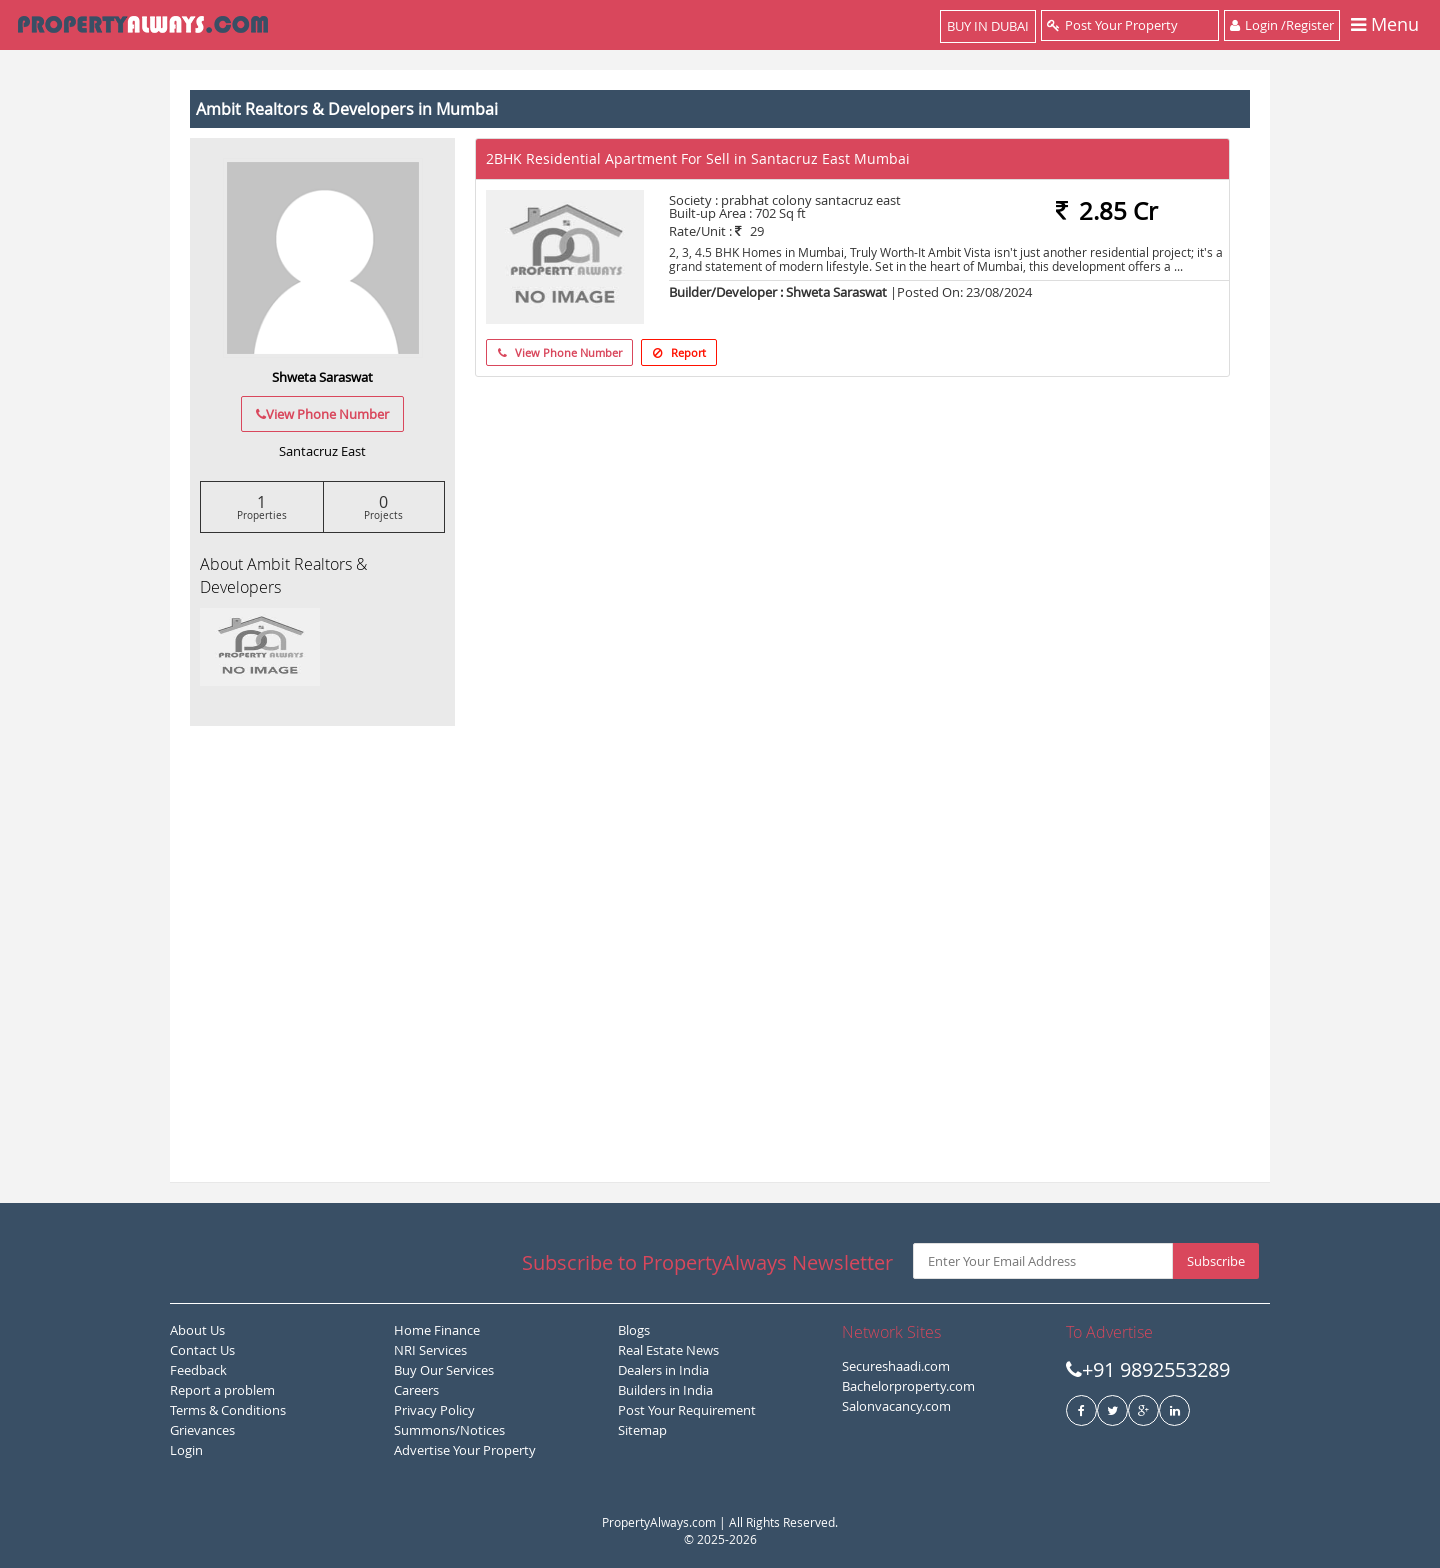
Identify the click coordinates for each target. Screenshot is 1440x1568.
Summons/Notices (449, 1430)
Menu (1385, 26)
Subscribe (1216, 1261)
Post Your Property (1130, 25)
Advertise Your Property (465, 1450)
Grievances (202, 1430)
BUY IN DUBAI (988, 26)
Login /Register (1282, 25)
